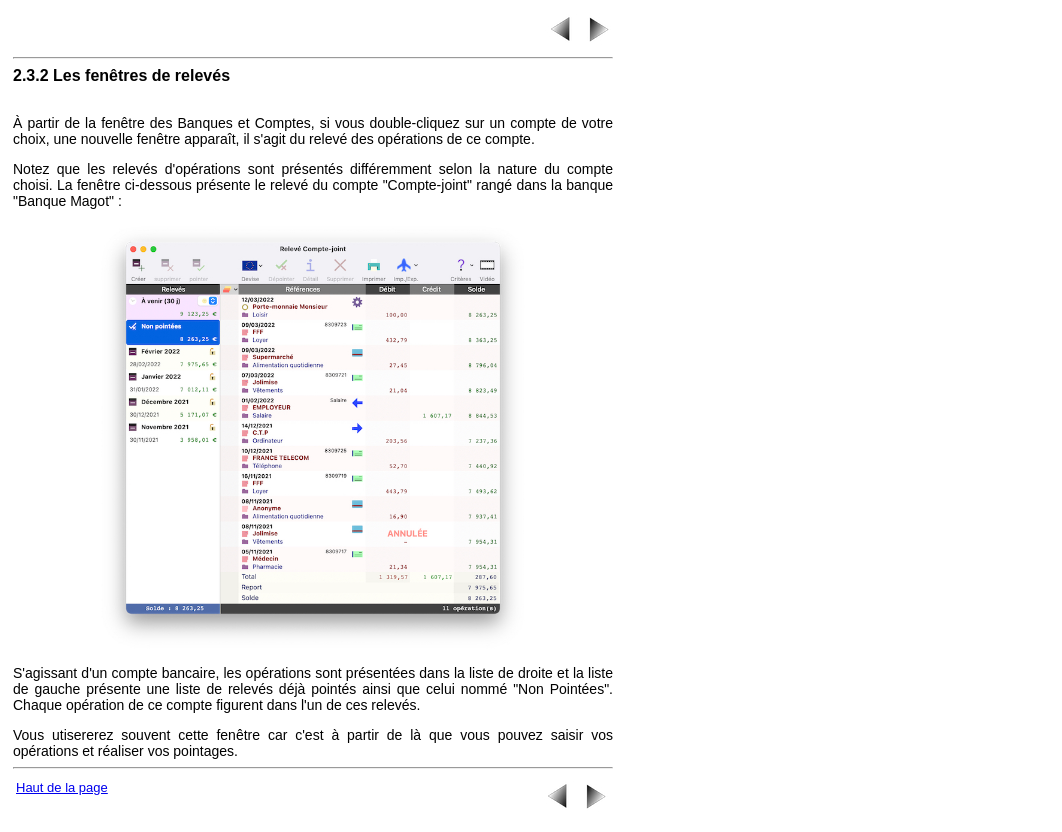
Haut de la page (62, 787)
